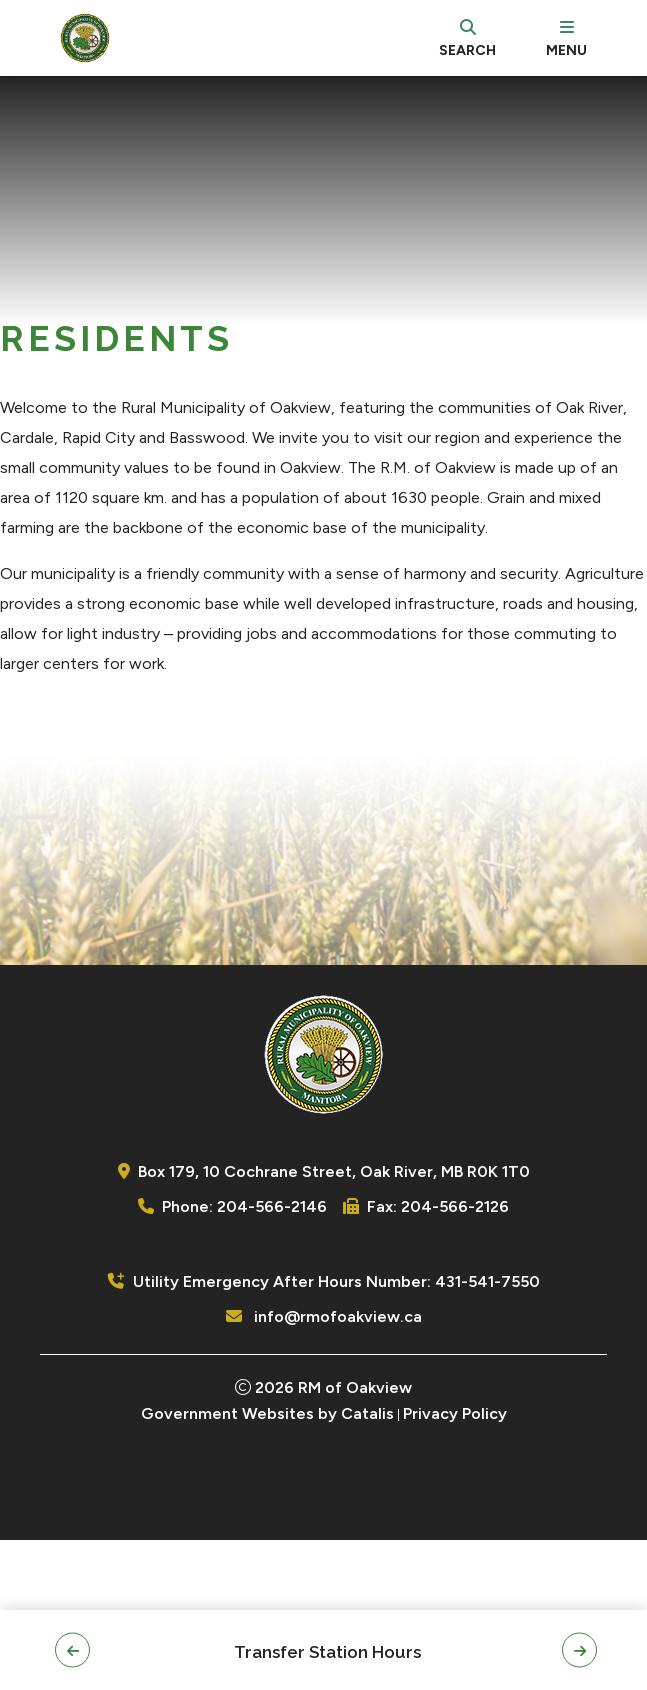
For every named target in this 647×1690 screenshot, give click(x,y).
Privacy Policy (455, 1563)
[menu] (566, 38)
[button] (72, 1650)
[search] (467, 38)
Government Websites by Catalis (267, 1563)
